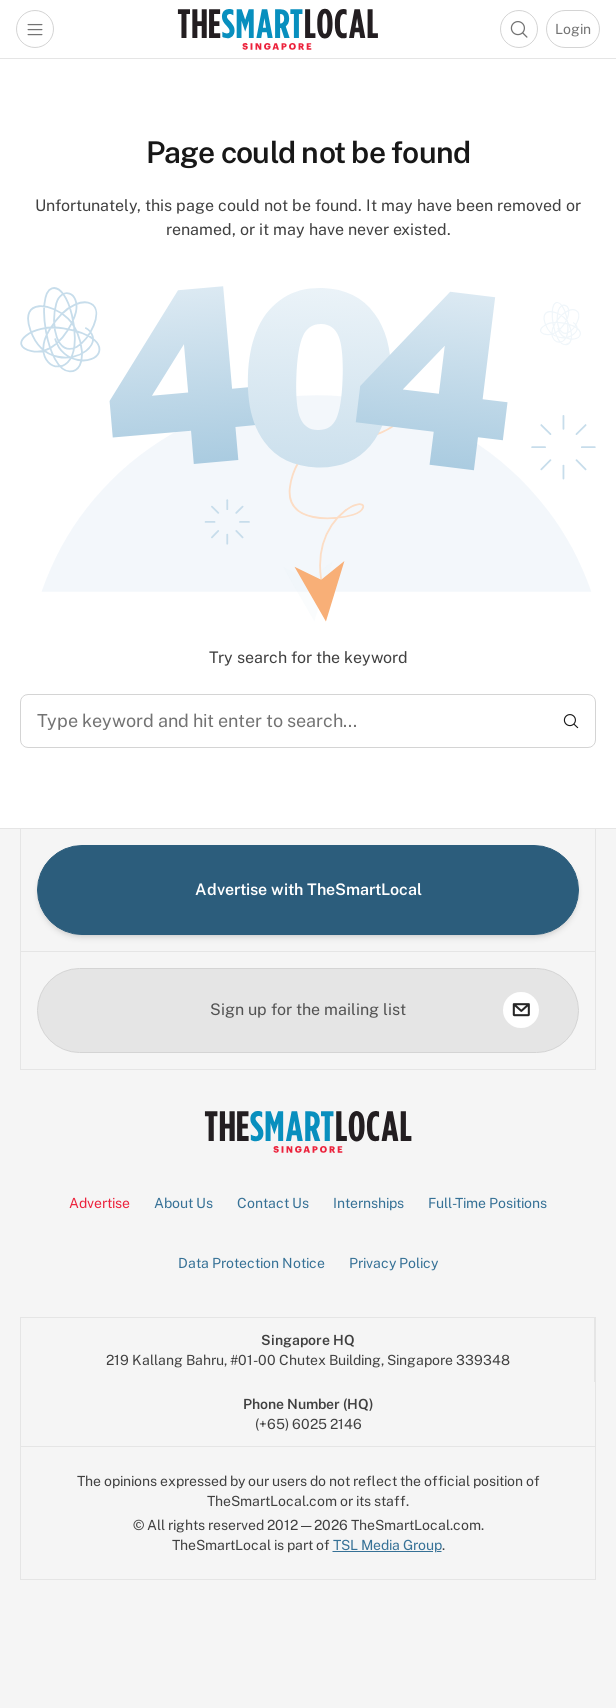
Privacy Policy (393, 1263)
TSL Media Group (387, 1545)
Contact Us (273, 1203)
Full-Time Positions (487, 1203)
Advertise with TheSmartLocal (308, 889)
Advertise (99, 1203)
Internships (368, 1203)
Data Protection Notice (251, 1263)
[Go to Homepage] (277, 29)
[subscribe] (521, 1010)
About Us (183, 1203)
